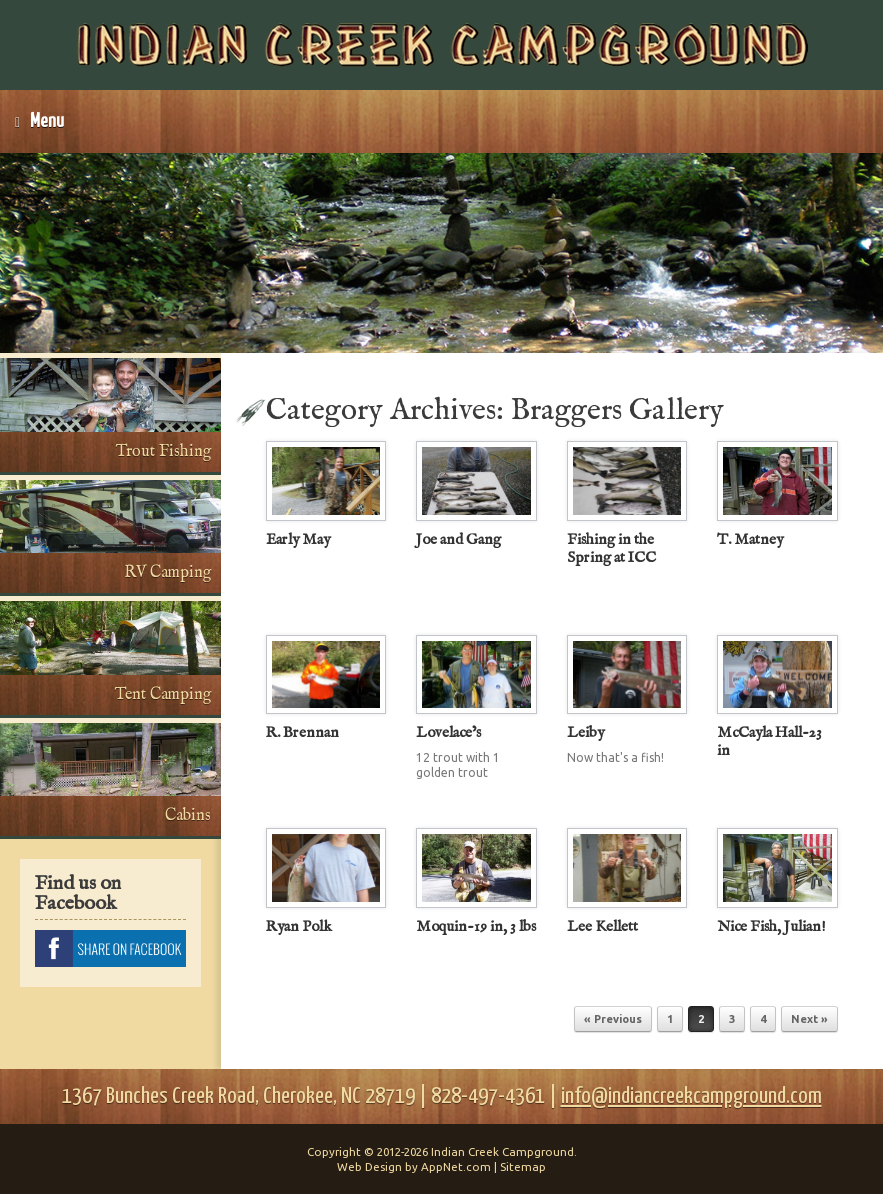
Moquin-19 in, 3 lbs (476, 926)
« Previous (613, 1019)
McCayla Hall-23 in (769, 741)
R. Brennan (302, 732)
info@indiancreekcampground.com (691, 1096)
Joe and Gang (458, 539)
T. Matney (750, 539)
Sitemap (523, 1166)
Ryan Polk (299, 926)
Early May (298, 539)
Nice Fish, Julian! (771, 926)
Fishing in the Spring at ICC (611, 548)
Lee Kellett (602, 926)
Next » (809, 1019)
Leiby (585, 732)
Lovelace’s (448, 732)
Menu (39, 121)
